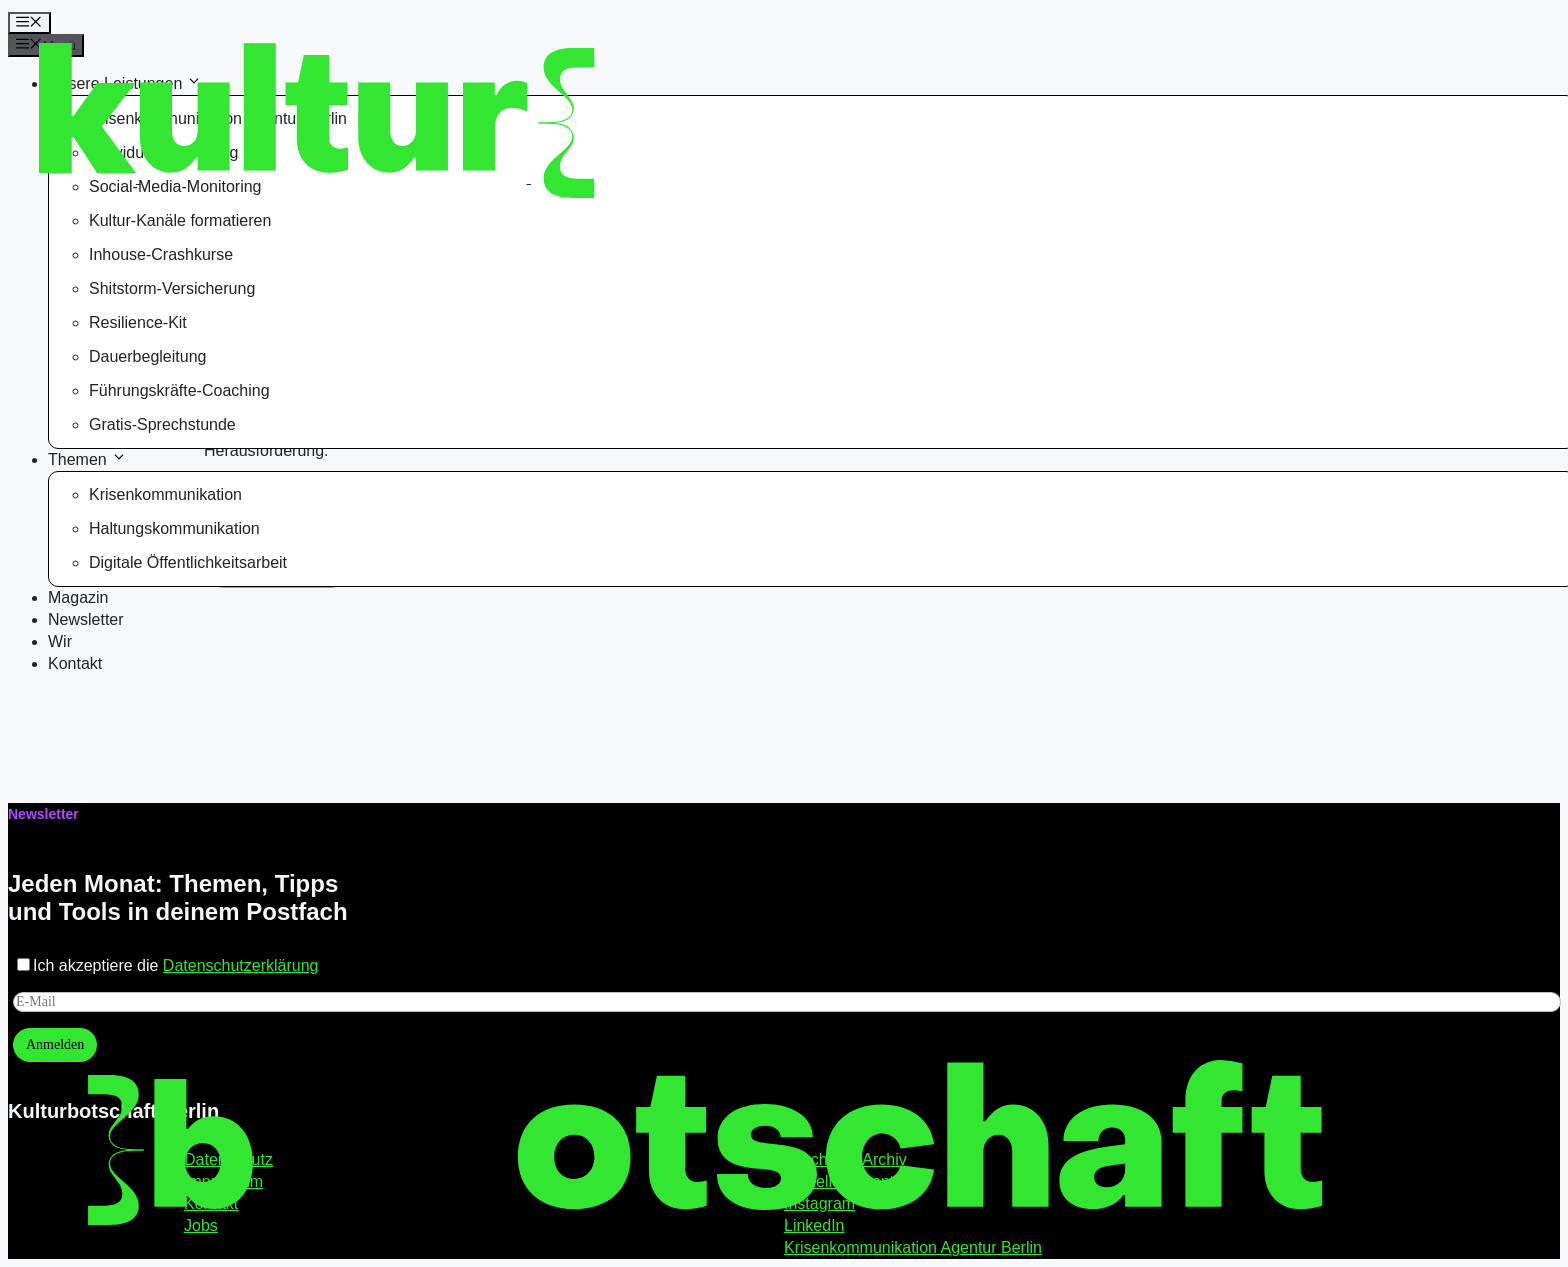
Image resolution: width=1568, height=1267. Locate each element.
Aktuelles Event (839, 1181)
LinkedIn (814, 1225)
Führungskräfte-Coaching (179, 390)
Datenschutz (228, 1159)
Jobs (201, 1225)
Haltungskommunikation (174, 528)
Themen (88, 459)
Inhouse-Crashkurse (161, 254)
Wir (60, 641)
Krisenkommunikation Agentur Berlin (913, 1247)
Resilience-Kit (138, 322)
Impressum (223, 1181)
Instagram (819, 1203)
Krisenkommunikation (165, 494)
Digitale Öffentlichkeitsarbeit (188, 562)
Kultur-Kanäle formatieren (180, 220)
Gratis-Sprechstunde (162, 424)
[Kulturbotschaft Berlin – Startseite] (196, 111)
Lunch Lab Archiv (845, 1159)
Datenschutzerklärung (241, 965)
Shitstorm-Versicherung (172, 288)
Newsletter (86, 619)
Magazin (78, 597)
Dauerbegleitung (147, 356)
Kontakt (75, 663)
